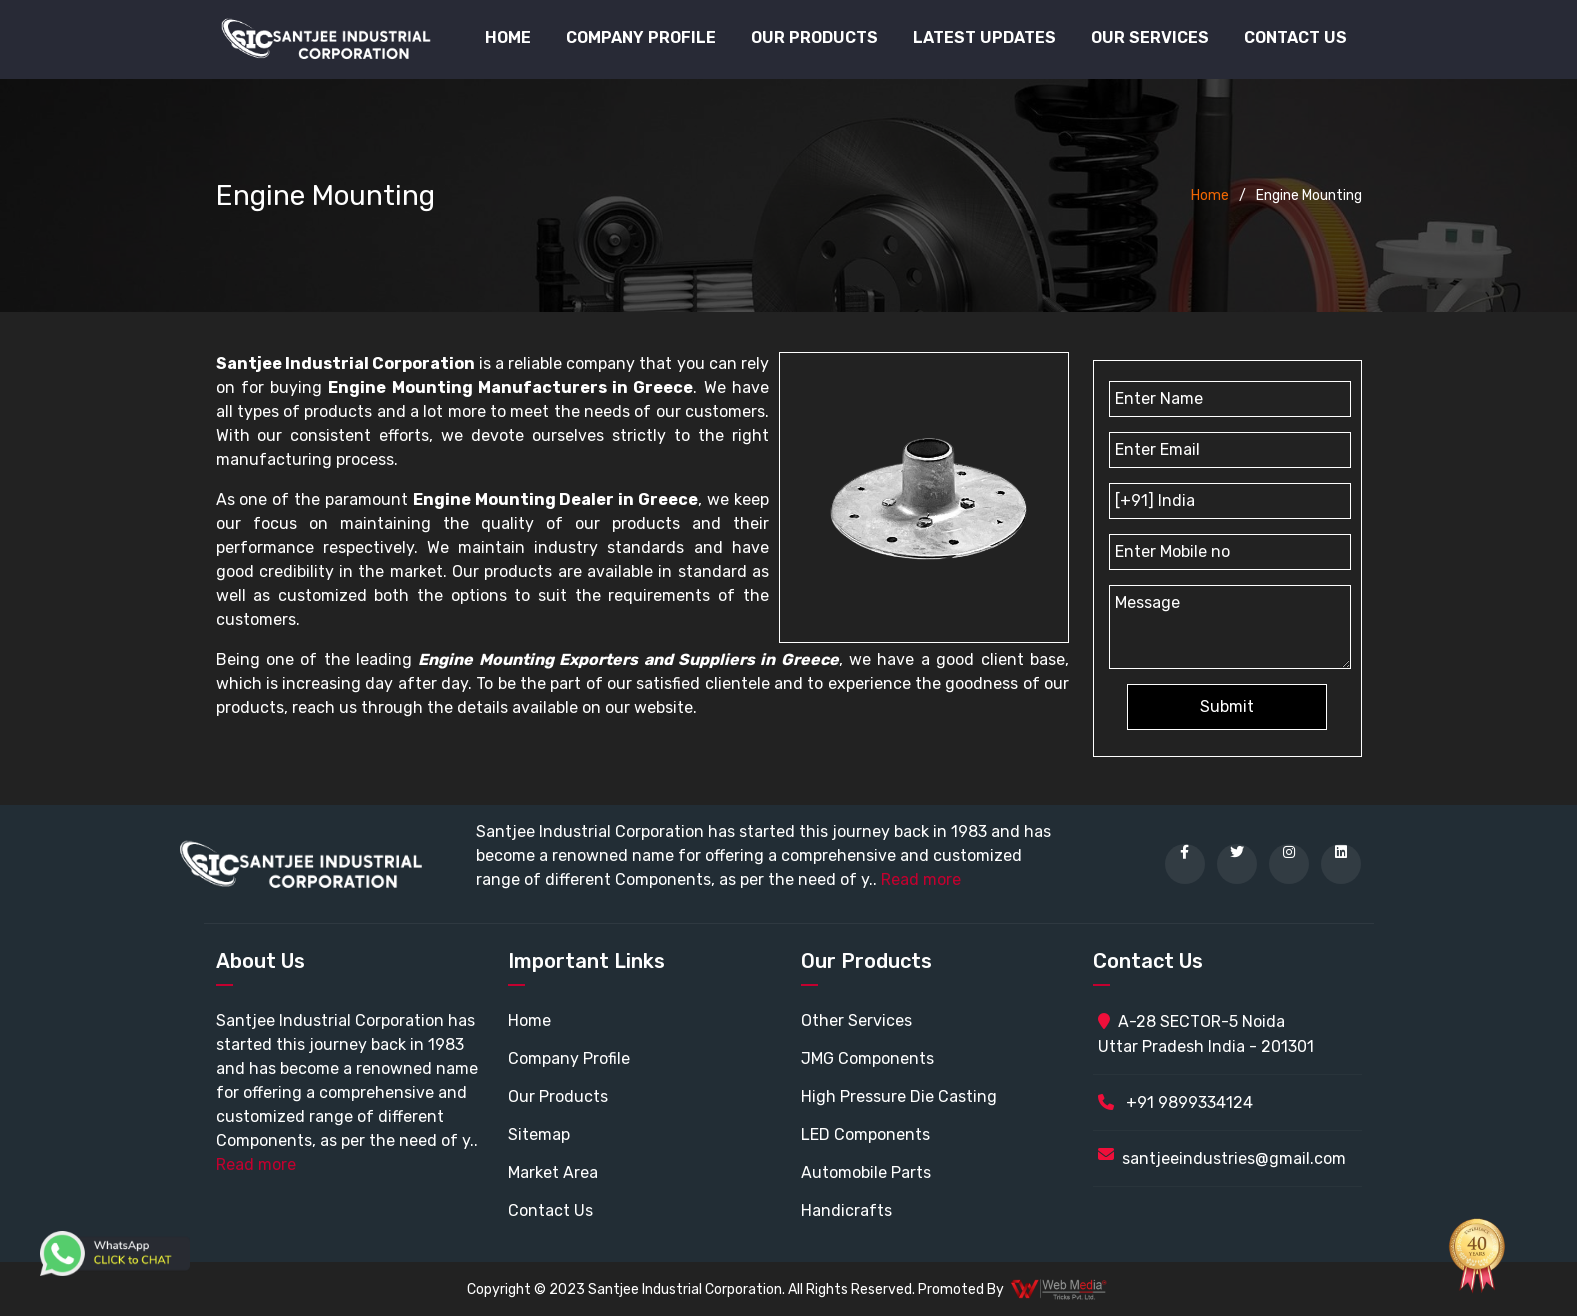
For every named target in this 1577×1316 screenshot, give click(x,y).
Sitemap (539, 1134)
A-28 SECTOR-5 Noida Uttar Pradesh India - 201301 (1206, 1034)
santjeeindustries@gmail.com (1234, 1158)
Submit (1227, 706)
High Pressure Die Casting (899, 1096)
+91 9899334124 (1175, 1102)
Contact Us (1295, 37)
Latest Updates (984, 37)
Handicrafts (846, 1210)
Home (508, 37)
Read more (921, 879)
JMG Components (867, 1058)
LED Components (865, 1134)
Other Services (856, 1020)
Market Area (553, 1172)
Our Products (558, 1096)
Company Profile (641, 37)
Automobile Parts (866, 1172)
